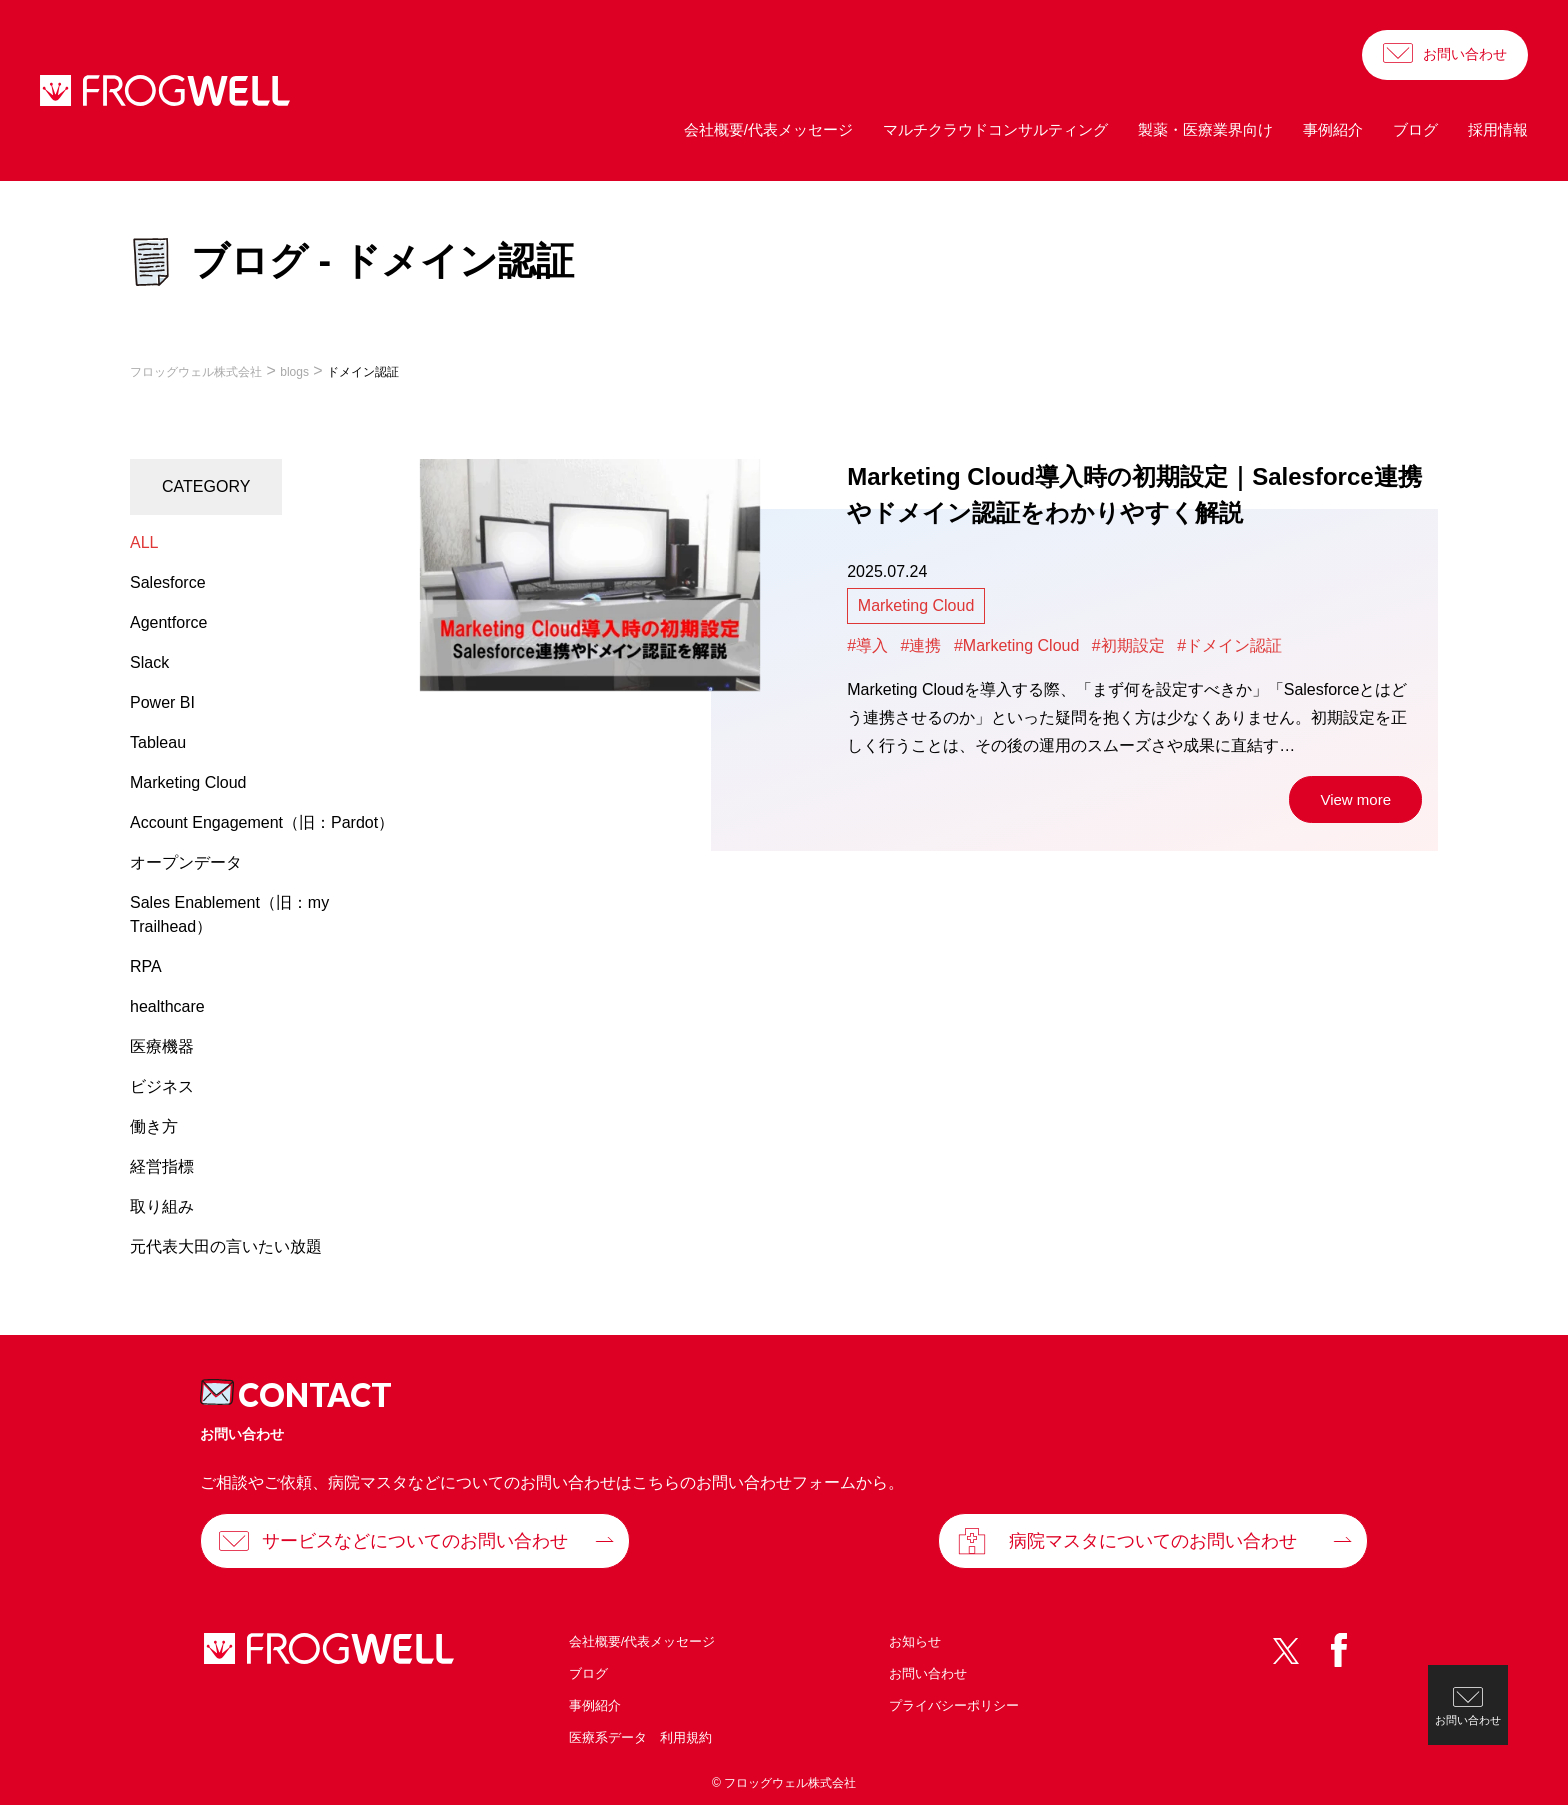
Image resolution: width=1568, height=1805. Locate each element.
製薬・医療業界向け (1205, 129)
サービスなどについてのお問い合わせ (415, 1541)
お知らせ (915, 1641)
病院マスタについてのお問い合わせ (1153, 1541)
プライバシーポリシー (954, 1705)
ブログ (1415, 129)
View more (1355, 799)
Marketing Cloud (916, 605)
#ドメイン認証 (1229, 645)
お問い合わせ (1465, 54)
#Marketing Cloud (1016, 645)
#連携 (921, 645)
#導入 (867, 645)
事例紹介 (1333, 129)
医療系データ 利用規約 (640, 1737)
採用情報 (1498, 129)
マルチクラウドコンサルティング (995, 129)
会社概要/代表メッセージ (768, 129)
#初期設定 (1128, 645)
